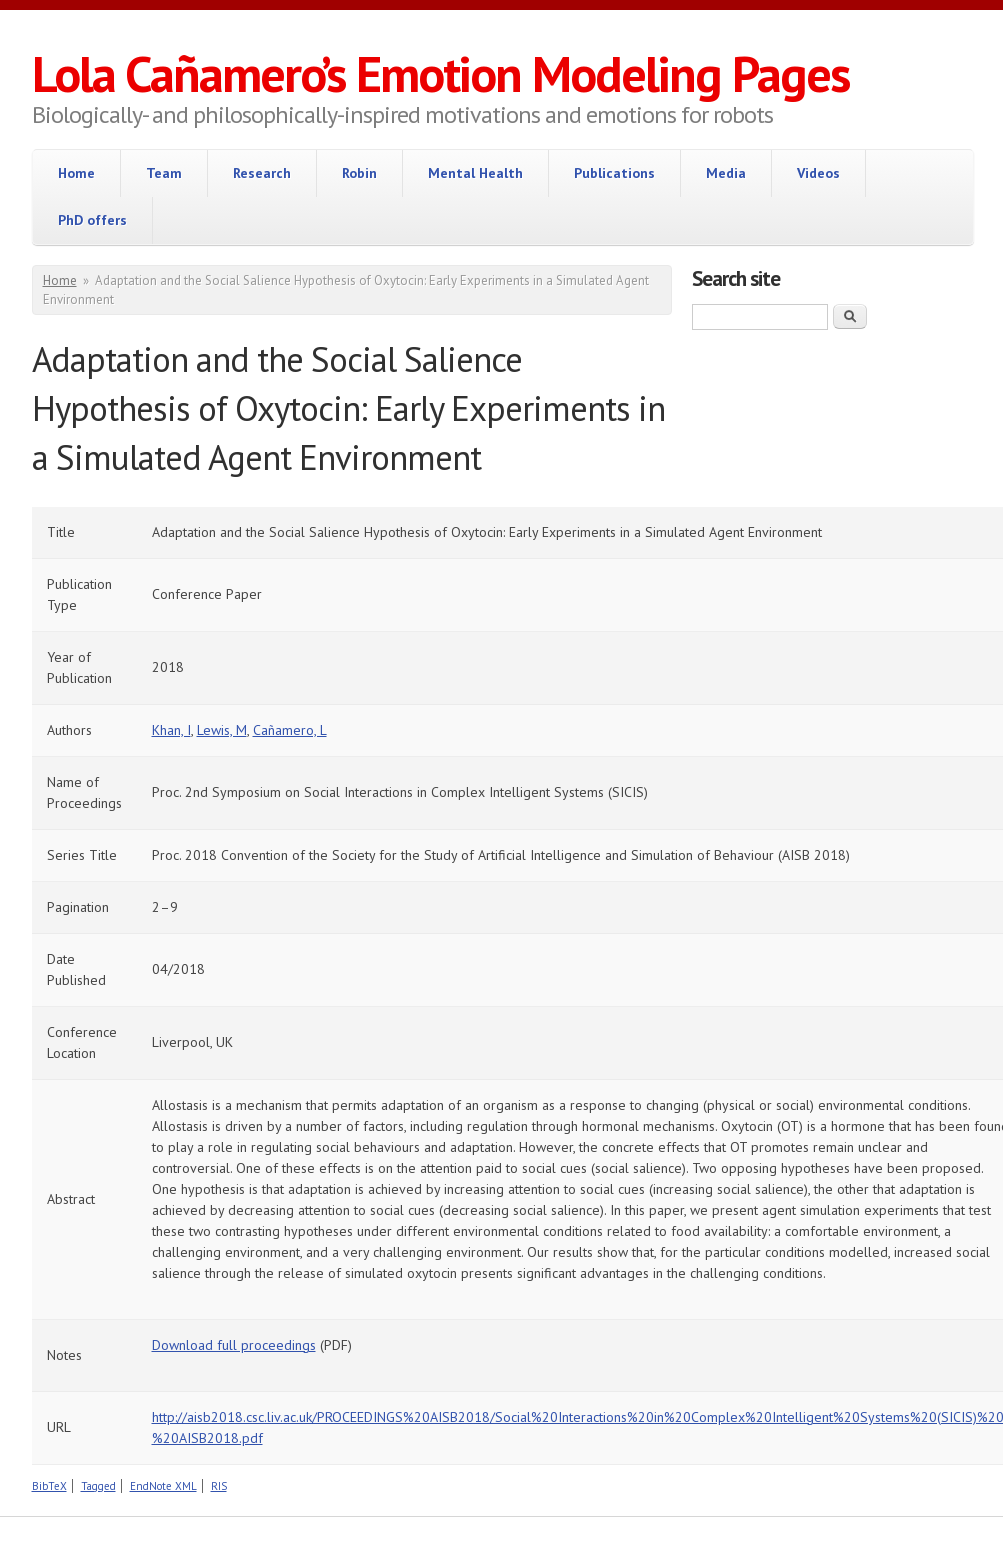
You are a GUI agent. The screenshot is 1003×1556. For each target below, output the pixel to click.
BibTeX (49, 1486)
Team (164, 173)
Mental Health (475, 173)
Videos (818, 173)
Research (262, 173)
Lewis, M (222, 730)
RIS (219, 1486)
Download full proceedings (234, 1345)
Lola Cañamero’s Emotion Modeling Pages (440, 73)
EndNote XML (163, 1486)
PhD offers (92, 220)
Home (76, 173)
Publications (614, 173)
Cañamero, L (290, 730)
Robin (359, 173)
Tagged (98, 1486)
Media (726, 173)
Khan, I (171, 730)
